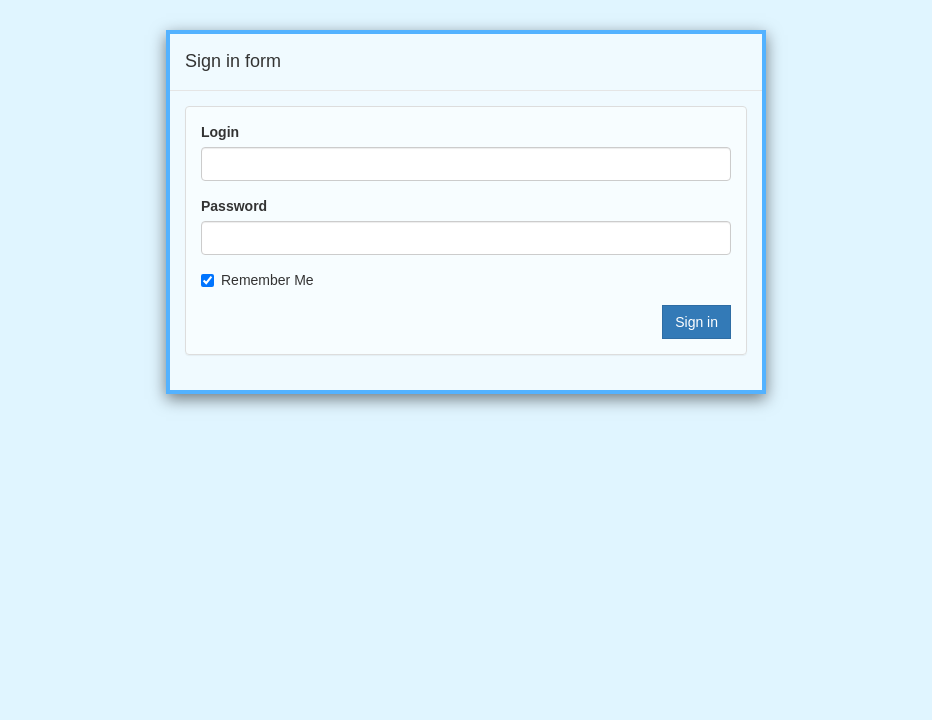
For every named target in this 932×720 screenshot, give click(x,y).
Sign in (696, 322)
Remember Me (257, 280)
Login (220, 132)
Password (234, 206)
